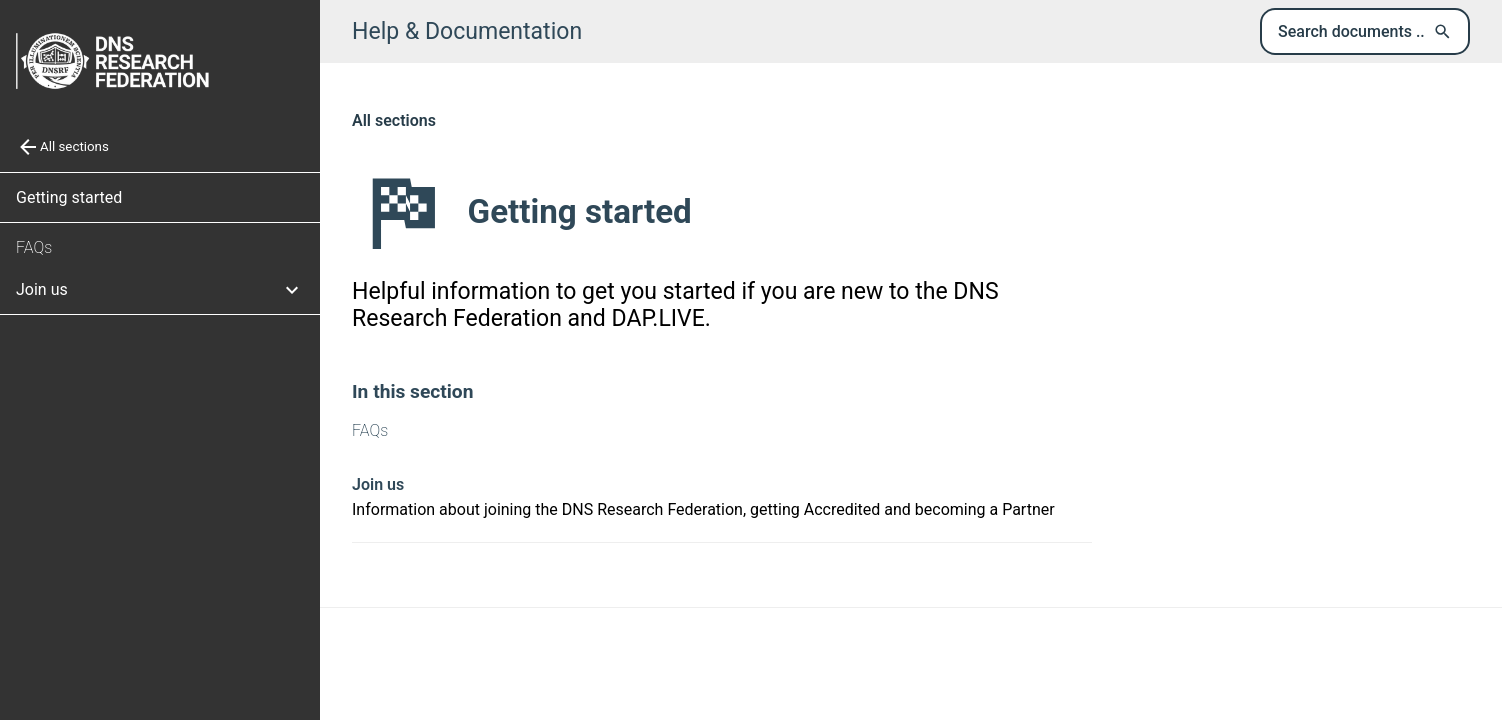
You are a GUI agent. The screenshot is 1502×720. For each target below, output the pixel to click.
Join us (378, 484)
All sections (394, 120)
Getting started (69, 197)
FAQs (34, 247)
